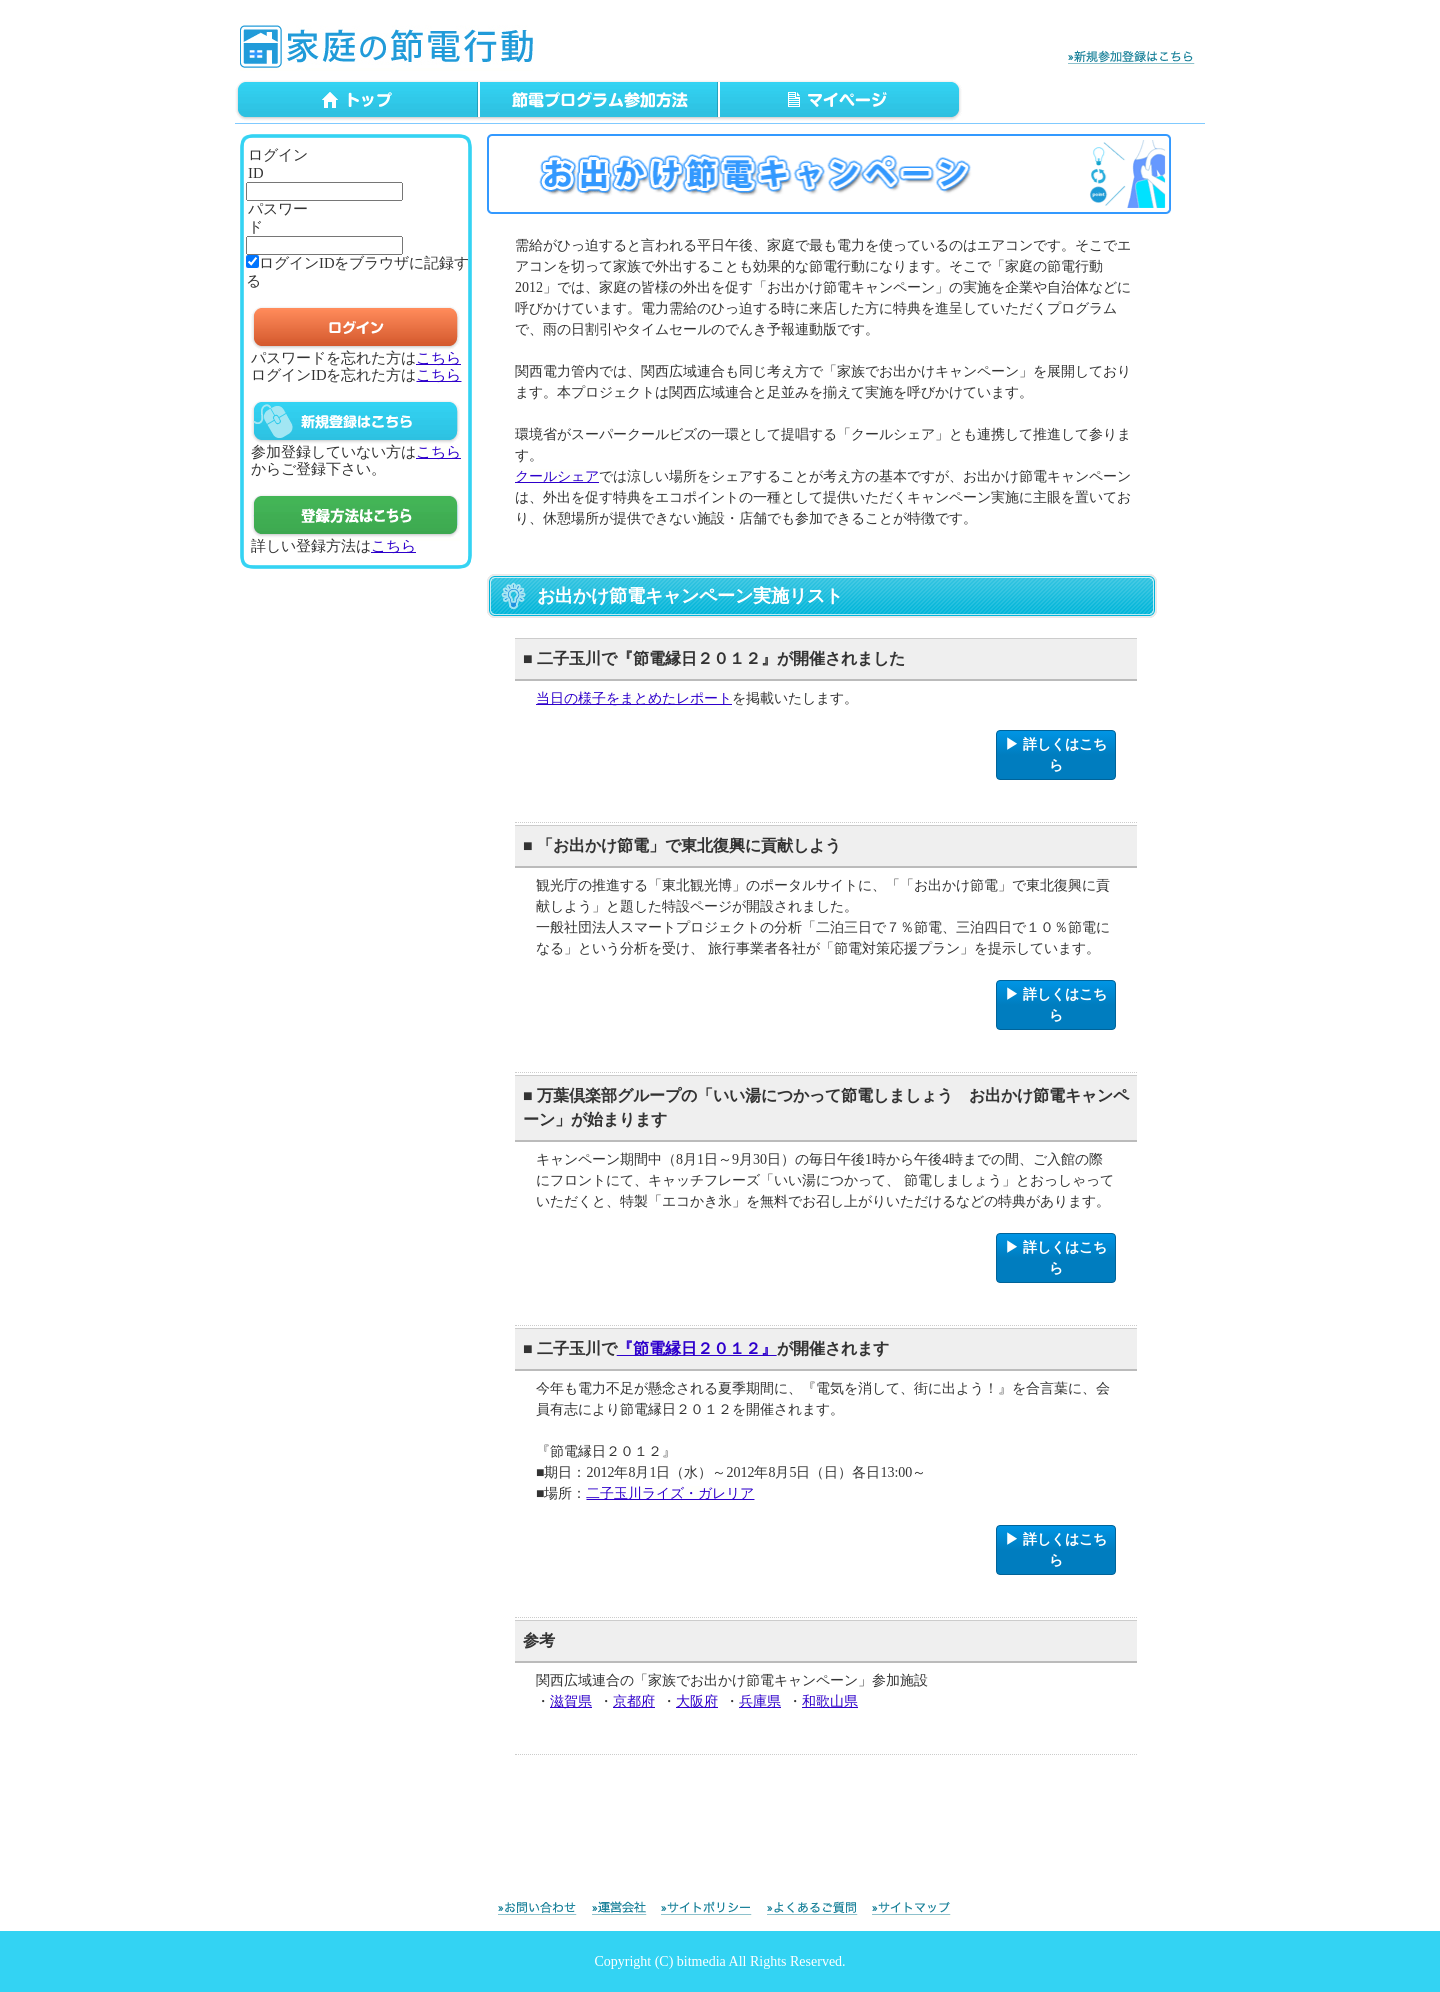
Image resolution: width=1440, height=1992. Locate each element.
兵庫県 (760, 1701)
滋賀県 (571, 1701)
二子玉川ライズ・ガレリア (670, 1493)
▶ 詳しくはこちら (1056, 755)
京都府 (634, 1701)
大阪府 (697, 1701)
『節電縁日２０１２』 (697, 1348)
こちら (438, 358)
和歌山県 (830, 1701)
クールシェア (557, 476)
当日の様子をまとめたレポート (634, 698)
